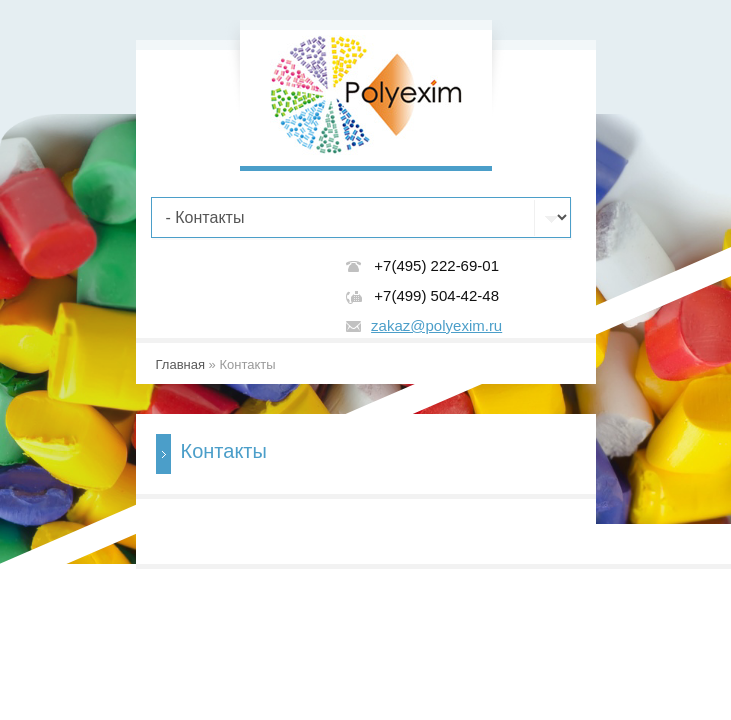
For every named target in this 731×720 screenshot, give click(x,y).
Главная (180, 364)
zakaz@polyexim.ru (436, 325)
